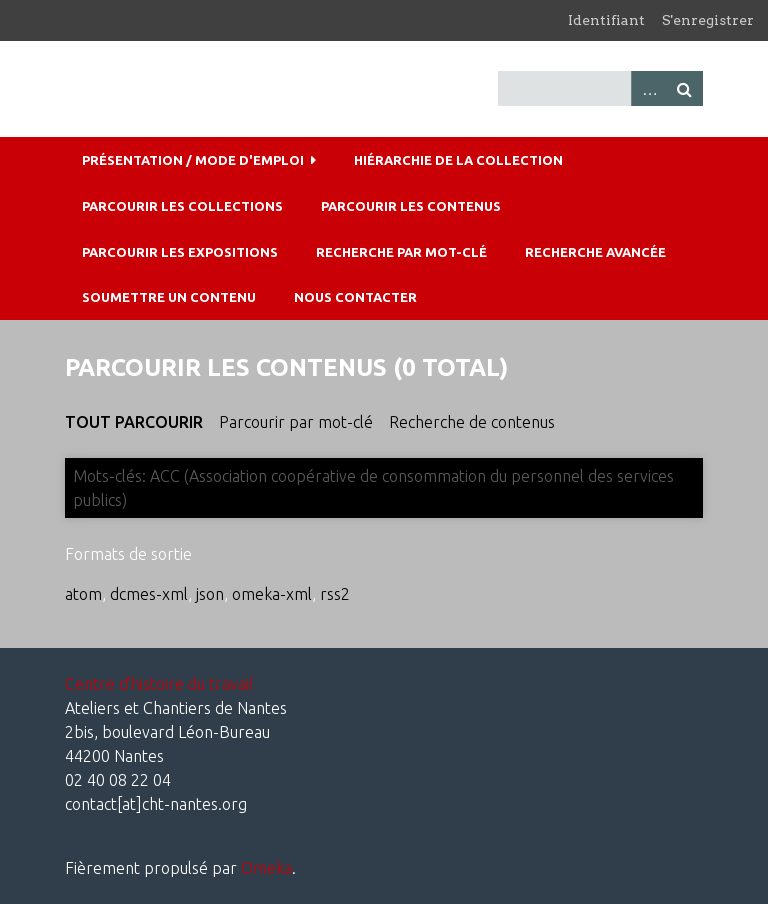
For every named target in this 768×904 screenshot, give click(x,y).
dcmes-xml (149, 594)
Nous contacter (355, 297)
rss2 (335, 594)
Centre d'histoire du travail (159, 684)
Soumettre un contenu (169, 297)
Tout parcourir (134, 422)
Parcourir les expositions (180, 252)
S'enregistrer (708, 20)
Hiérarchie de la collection (458, 160)
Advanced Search (649, 88)
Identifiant (606, 20)
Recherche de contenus (472, 422)
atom (83, 594)
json (210, 594)
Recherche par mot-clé (401, 252)
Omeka (266, 868)
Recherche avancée (595, 252)
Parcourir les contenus (411, 206)
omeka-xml (272, 594)
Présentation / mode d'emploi (193, 160)
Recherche (685, 88)
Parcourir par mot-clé (296, 422)
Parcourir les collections (182, 206)
